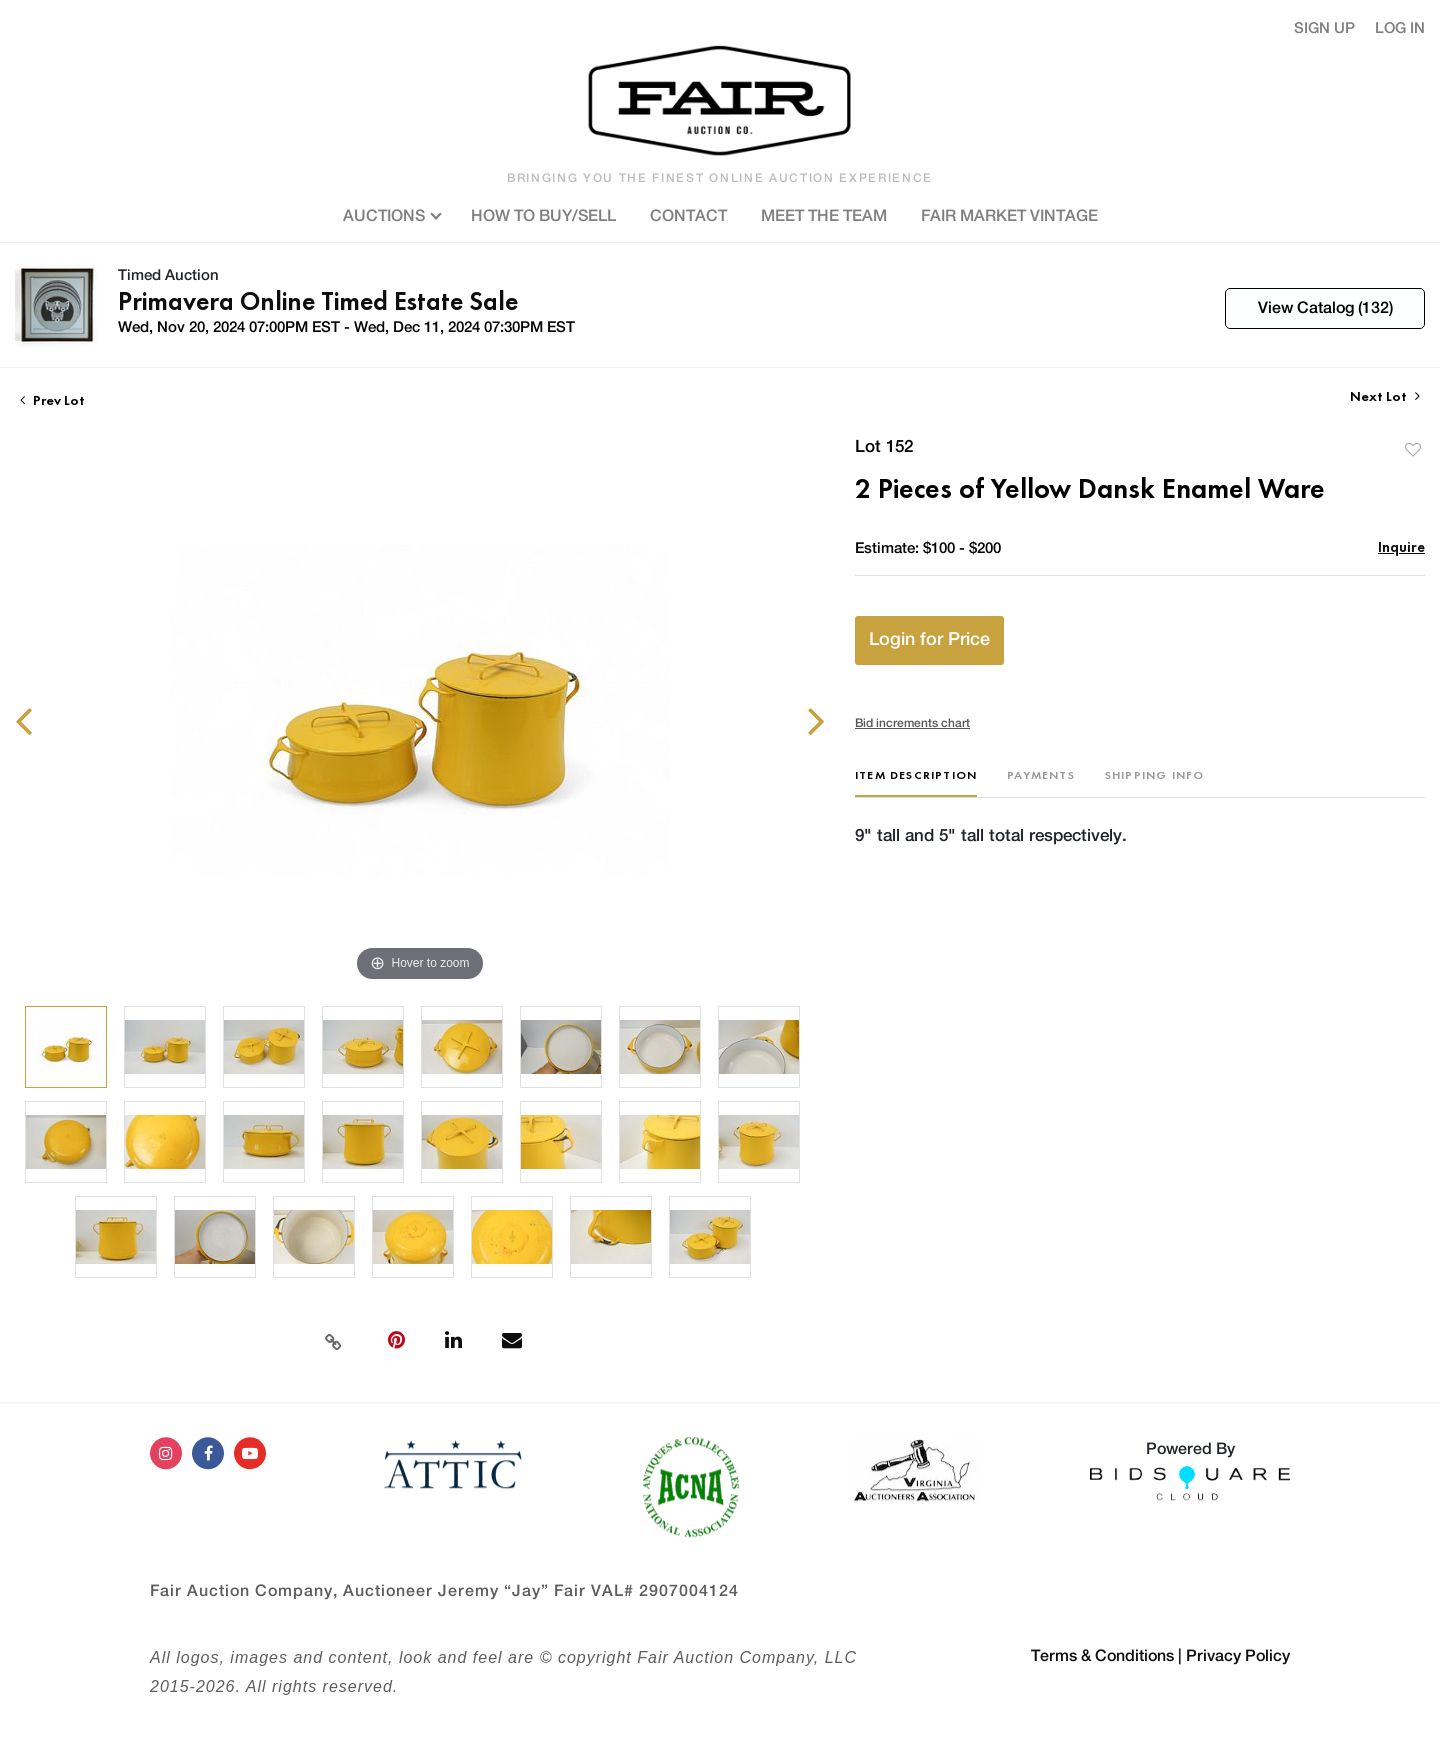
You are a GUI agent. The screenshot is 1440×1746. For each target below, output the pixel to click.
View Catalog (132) (1325, 308)
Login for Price (929, 640)
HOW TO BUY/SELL (543, 216)
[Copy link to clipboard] (333, 1340)
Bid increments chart (912, 723)
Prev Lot (52, 400)
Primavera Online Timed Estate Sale (318, 301)
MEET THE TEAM (824, 216)
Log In (1400, 28)
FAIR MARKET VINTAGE (1009, 216)
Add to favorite (1413, 449)
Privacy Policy (1238, 1656)
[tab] (916, 782)
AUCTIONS (390, 214)
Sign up (1324, 28)
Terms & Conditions (1102, 1656)
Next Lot (1385, 396)
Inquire (1401, 546)
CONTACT (688, 216)
